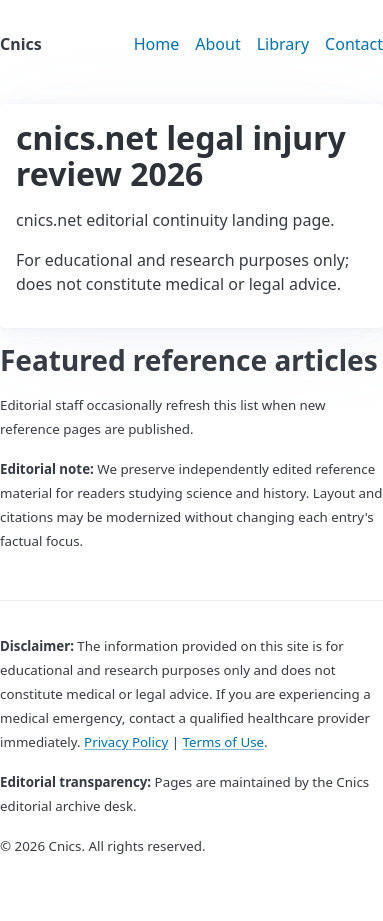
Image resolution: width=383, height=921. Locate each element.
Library (283, 44)
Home (157, 44)
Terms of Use (223, 742)
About (217, 44)
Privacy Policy (126, 742)
